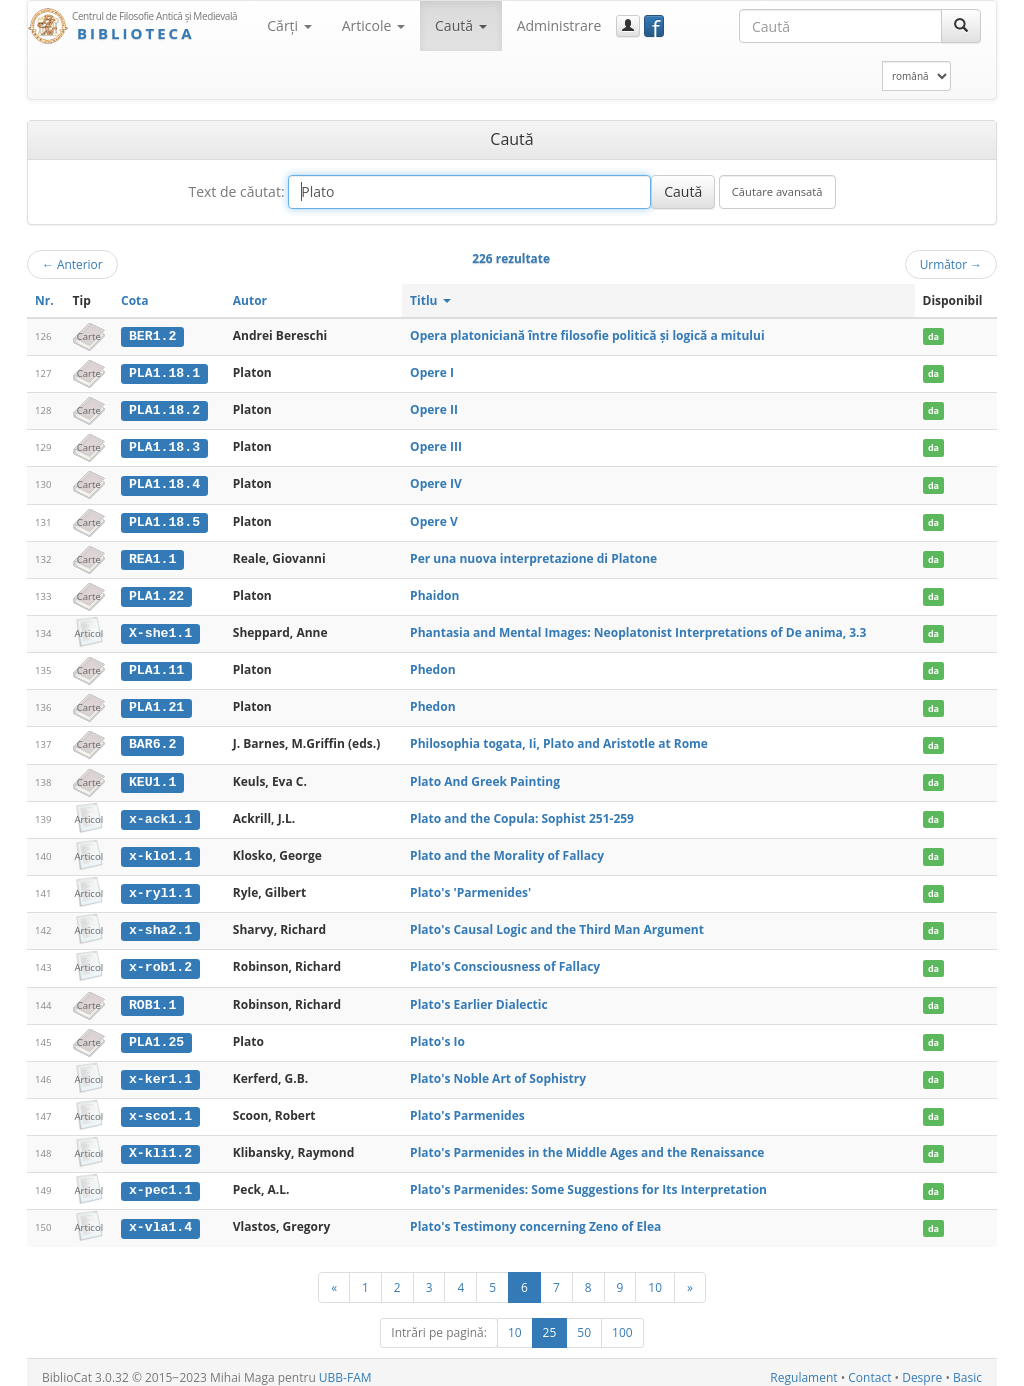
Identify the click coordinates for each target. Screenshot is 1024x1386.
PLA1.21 (156, 704)
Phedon (432, 666)
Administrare (559, 25)
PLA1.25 (156, 1035)
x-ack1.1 (160, 814)
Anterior (72, 264)
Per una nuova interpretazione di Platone (533, 555)
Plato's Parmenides (467, 1107)
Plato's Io (437, 1034)
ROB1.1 (152, 998)
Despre (922, 1367)
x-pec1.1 (160, 1182)
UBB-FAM (345, 1367)
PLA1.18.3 (164, 446)
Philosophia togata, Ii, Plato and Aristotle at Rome (559, 739)
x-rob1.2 (160, 961)
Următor (951, 264)
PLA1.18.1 (164, 373)
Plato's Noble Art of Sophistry (498, 1070)
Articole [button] (373, 25)
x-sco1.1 (160, 1108)
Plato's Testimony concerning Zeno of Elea (535, 1217)
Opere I (432, 372)
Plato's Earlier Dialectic (479, 997)
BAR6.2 (152, 740)
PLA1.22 (156, 593)
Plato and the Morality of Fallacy (507, 850)
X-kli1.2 (160, 1145)
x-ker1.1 (160, 1071)
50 (584, 1322)
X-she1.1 (160, 630)
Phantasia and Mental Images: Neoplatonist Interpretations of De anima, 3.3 (638, 629)
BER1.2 (152, 336)
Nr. (44, 300)
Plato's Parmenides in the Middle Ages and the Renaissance (587, 1144)
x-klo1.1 (160, 851)
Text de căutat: (236, 191)
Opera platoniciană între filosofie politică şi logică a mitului (587, 335)
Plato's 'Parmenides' (470, 886)
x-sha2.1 (160, 924)
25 (550, 1322)
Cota (135, 300)
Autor (250, 300)
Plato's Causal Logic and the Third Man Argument (557, 923)
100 (622, 1322)
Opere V (434, 519)
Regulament (803, 1367)
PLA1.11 (156, 667)
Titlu (430, 300)
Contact (869, 1367)
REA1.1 (152, 556)
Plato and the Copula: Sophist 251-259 (522, 813)
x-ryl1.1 (160, 887)
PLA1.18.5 (164, 520)
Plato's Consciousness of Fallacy (505, 960)
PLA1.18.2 (164, 409)
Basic (967, 1367)
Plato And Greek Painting (485, 776)
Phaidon (434, 592)
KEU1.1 (152, 777)
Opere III (436, 445)
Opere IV (436, 482)
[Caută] (961, 26)
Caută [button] (461, 25)
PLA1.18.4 (164, 483)
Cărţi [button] (289, 25)
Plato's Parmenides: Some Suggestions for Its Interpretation (588, 1181)
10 (655, 1277)
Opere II (434, 408)
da (933, 336)
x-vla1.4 (160, 1218)
